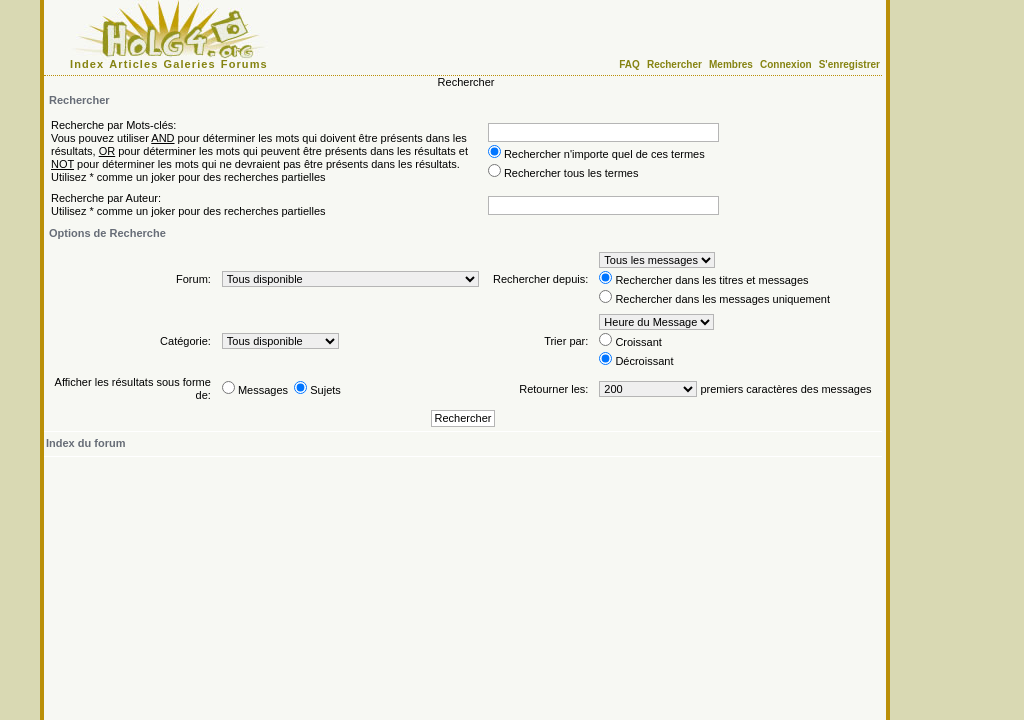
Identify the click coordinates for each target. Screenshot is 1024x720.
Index (87, 64)
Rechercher (674, 64)
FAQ (629, 64)
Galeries (190, 64)
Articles (133, 64)
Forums (244, 64)
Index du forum (85, 443)
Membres (731, 64)
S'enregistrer (849, 64)
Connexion (786, 64)
